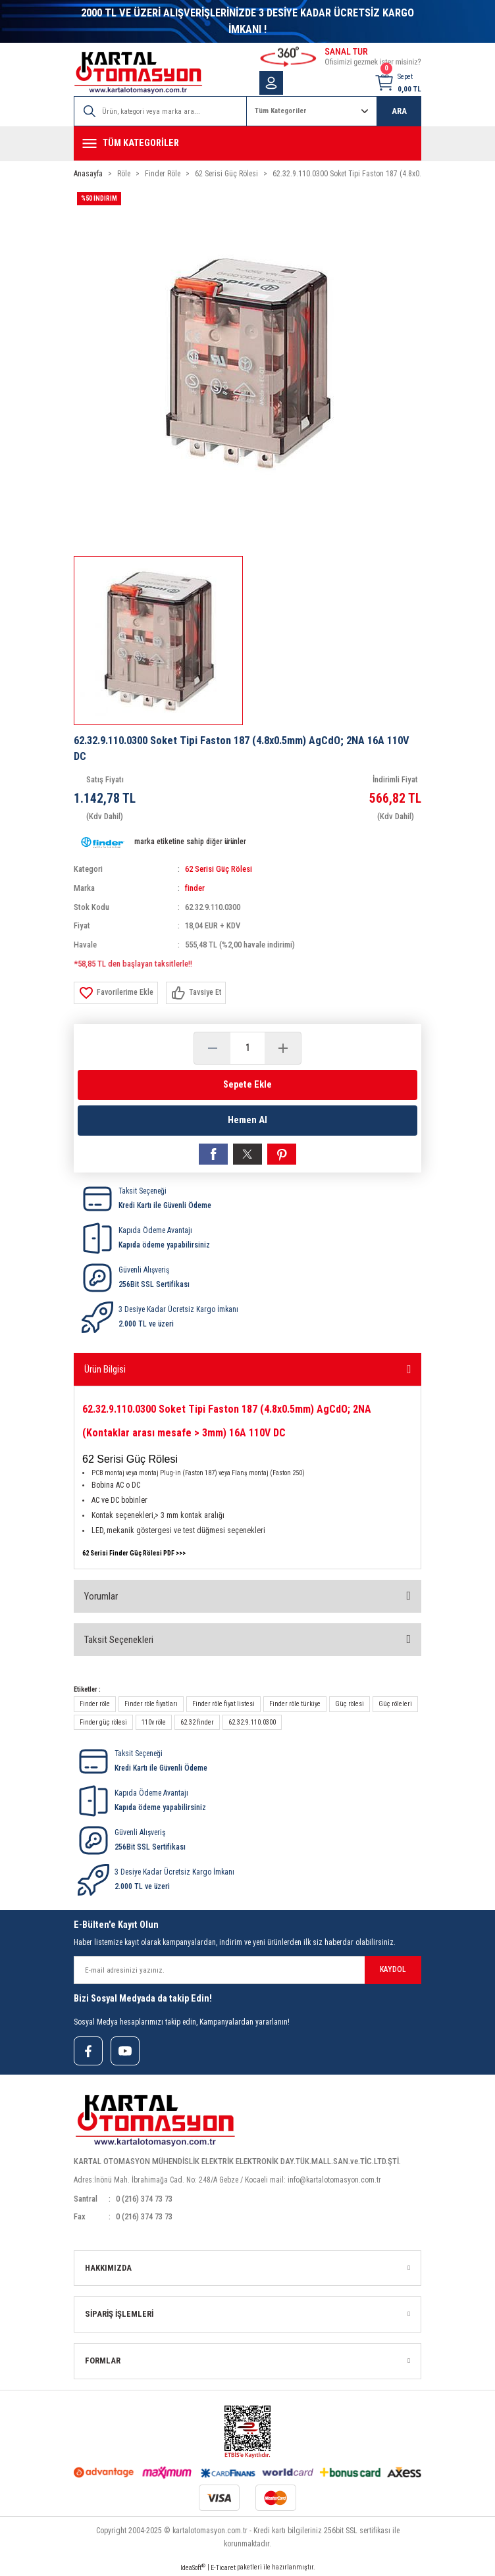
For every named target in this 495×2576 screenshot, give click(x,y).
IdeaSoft (192, 2567)
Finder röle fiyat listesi (223, 1703)
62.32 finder (197, 1722)
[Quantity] (247, 1048)
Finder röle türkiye (295, 1703)
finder (195, 888)
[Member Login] (271, 83)
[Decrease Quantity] (212, 1048)
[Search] (160, 111)
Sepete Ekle (247, 1084)
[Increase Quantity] (283, 1048)
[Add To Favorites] (115, 993)
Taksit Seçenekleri (118, 1640)
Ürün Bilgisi (105, 1369)
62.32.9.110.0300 (252, 1722)
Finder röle (95, 1703)
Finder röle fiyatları (151, 1703)
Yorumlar (101, 1596)
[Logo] (138, 73)
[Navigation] (247, 143)
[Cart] (397, 82)
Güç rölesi (349, 1703)
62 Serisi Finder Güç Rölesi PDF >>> (134, 1553)
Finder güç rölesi (103, 1722)
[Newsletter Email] (247, 1970)
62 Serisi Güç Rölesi (218, 869)
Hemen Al (247, 1120)
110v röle (154, 1722)
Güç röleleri (395, 1703)
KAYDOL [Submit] (393, 1969)
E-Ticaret (223, 2567)
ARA (399, 111)
